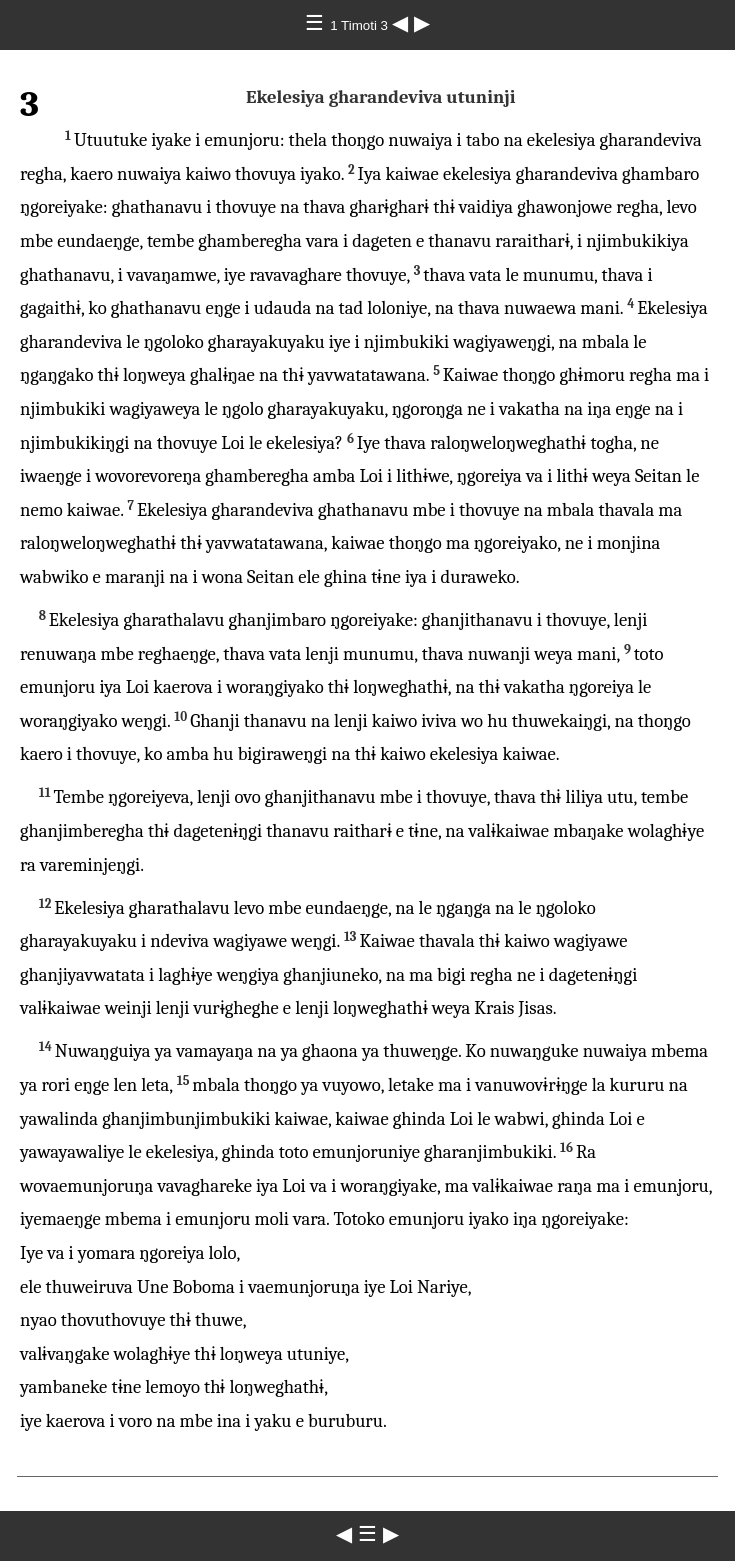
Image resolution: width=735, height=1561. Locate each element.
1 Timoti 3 (360, 25)
